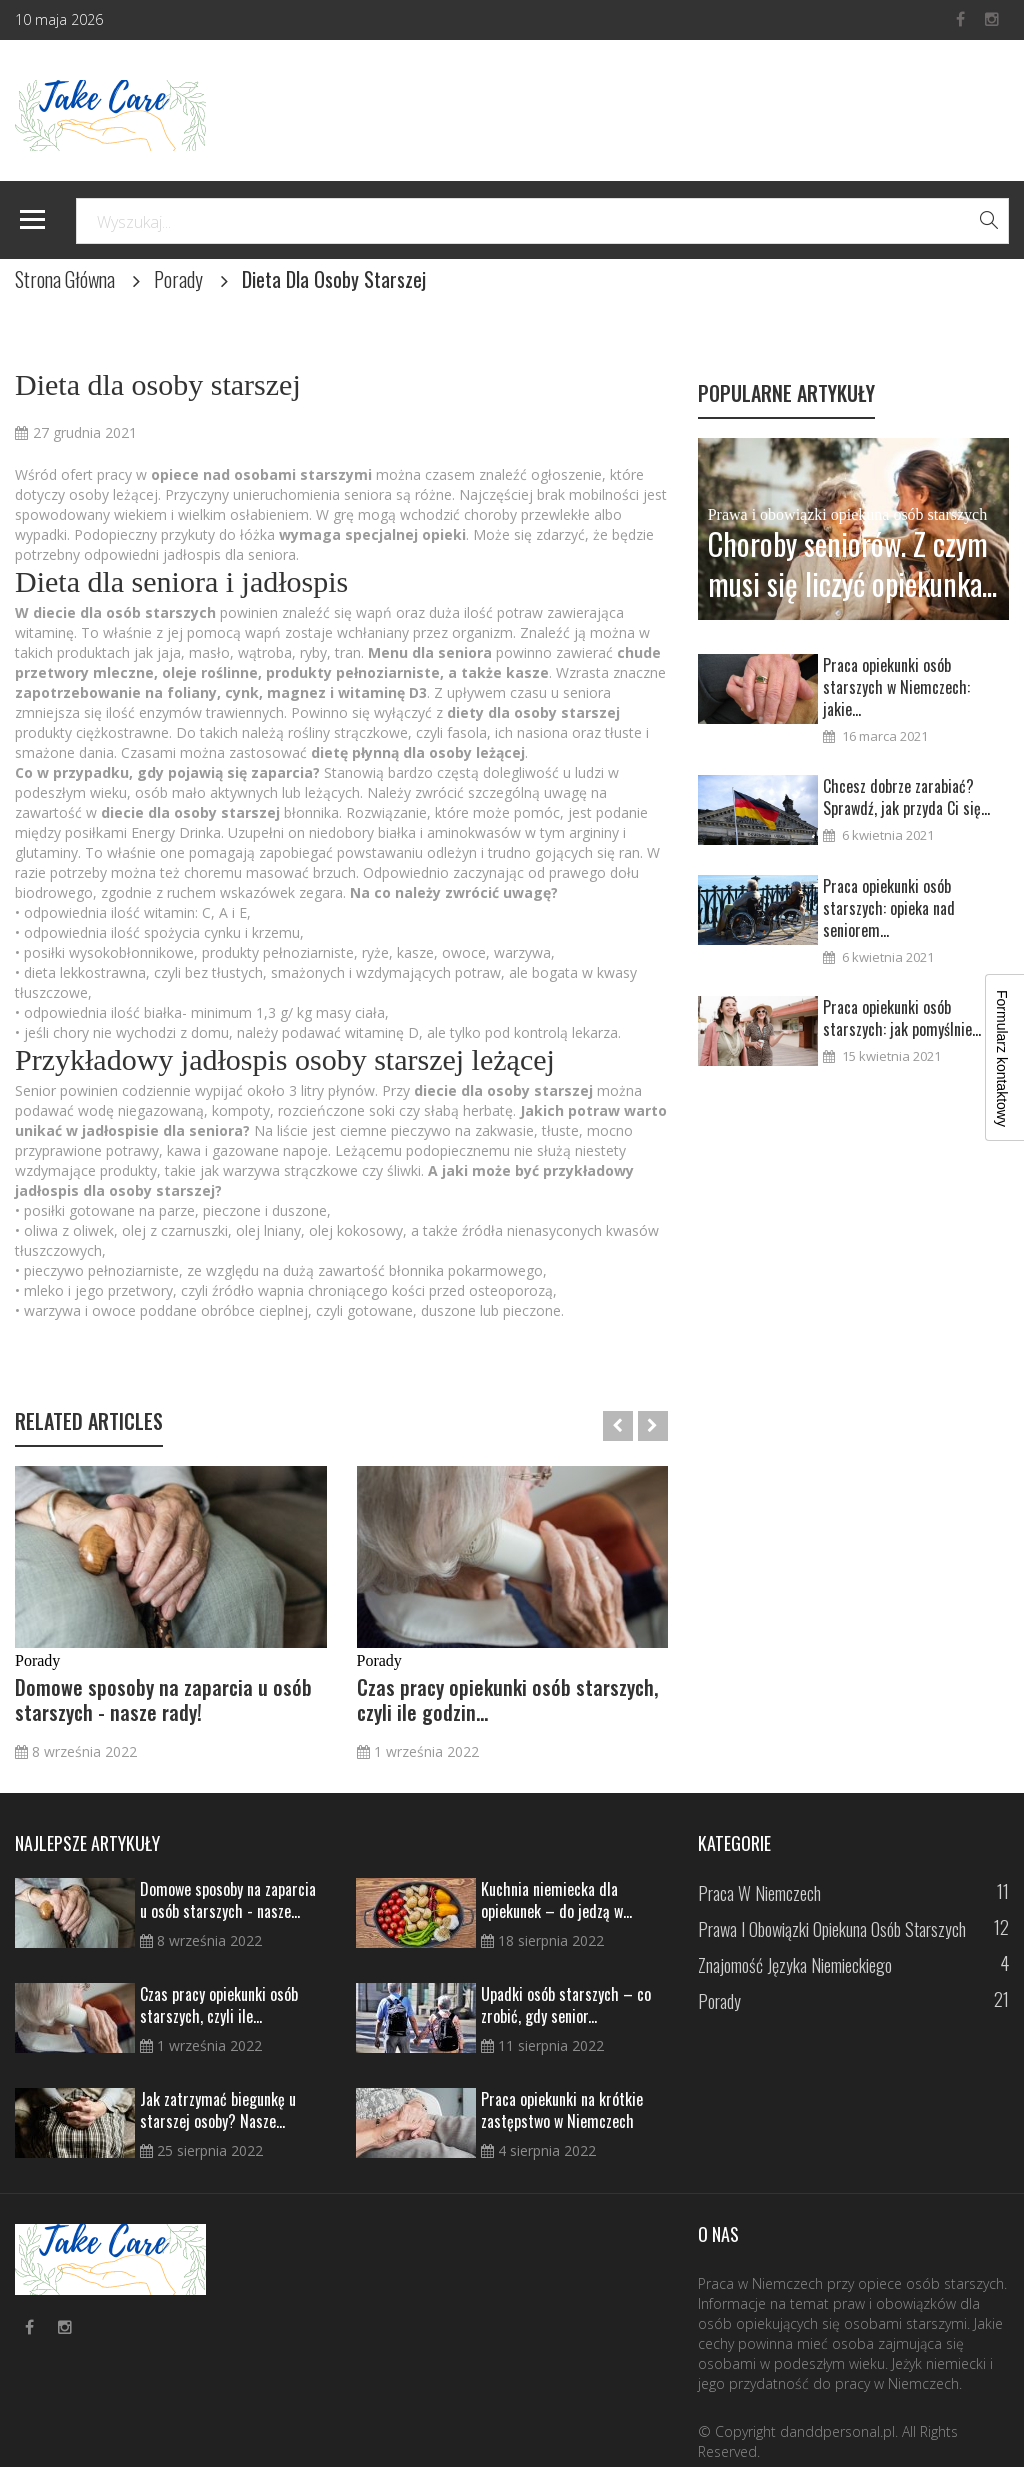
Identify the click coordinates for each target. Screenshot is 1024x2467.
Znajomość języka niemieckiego (795, 1965)
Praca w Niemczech (759, 1893)
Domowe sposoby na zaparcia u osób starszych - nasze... (228, 1900)
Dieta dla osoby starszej (158, 384)
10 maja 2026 (59, 19)
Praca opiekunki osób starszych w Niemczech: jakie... (896, 687)
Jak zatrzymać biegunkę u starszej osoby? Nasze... (218, 2110)
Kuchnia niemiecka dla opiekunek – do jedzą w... (556, 1900)
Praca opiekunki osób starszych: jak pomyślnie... (902, 1018)
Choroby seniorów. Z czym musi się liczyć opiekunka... (852, 564)
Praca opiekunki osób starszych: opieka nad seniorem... (889, 908)
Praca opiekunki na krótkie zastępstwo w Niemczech (562, 2110)
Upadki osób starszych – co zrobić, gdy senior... (566, 2005)
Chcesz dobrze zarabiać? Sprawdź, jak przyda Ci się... (906, 797)
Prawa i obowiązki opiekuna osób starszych (847, 514)
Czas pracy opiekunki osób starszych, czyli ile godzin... (507, 1700)
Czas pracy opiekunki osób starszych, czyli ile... (219, 2005)
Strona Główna (65, 279)
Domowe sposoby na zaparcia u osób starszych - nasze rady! (163, 1700)
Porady (178, 279)
